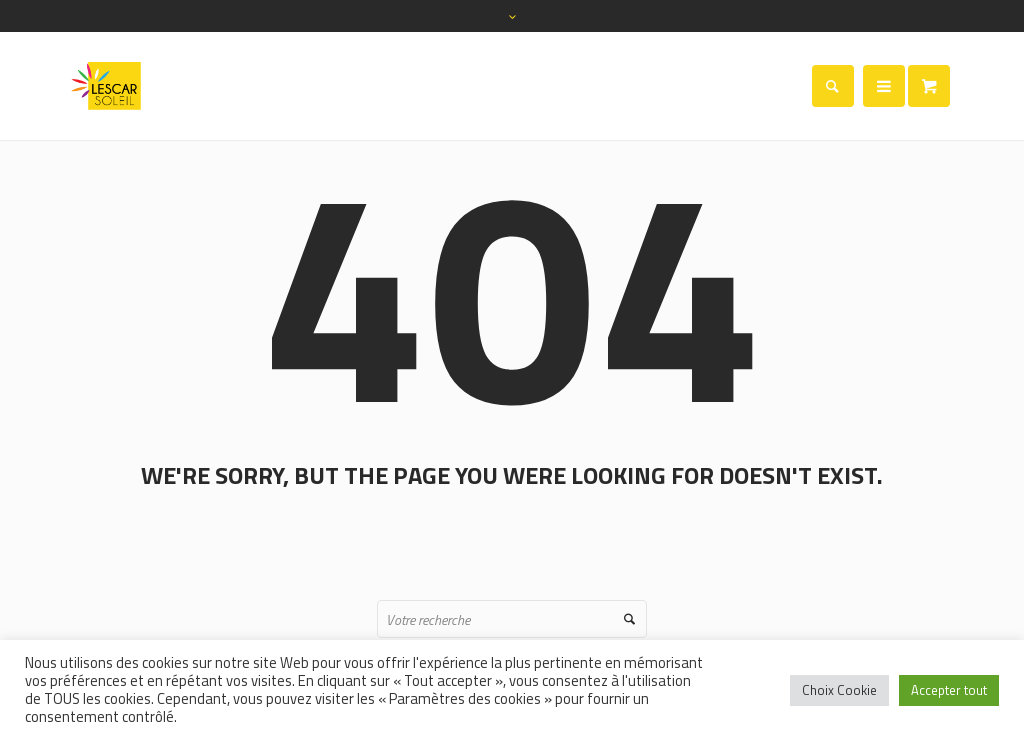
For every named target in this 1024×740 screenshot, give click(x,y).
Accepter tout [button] (949, 690)
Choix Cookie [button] (839, 690)
